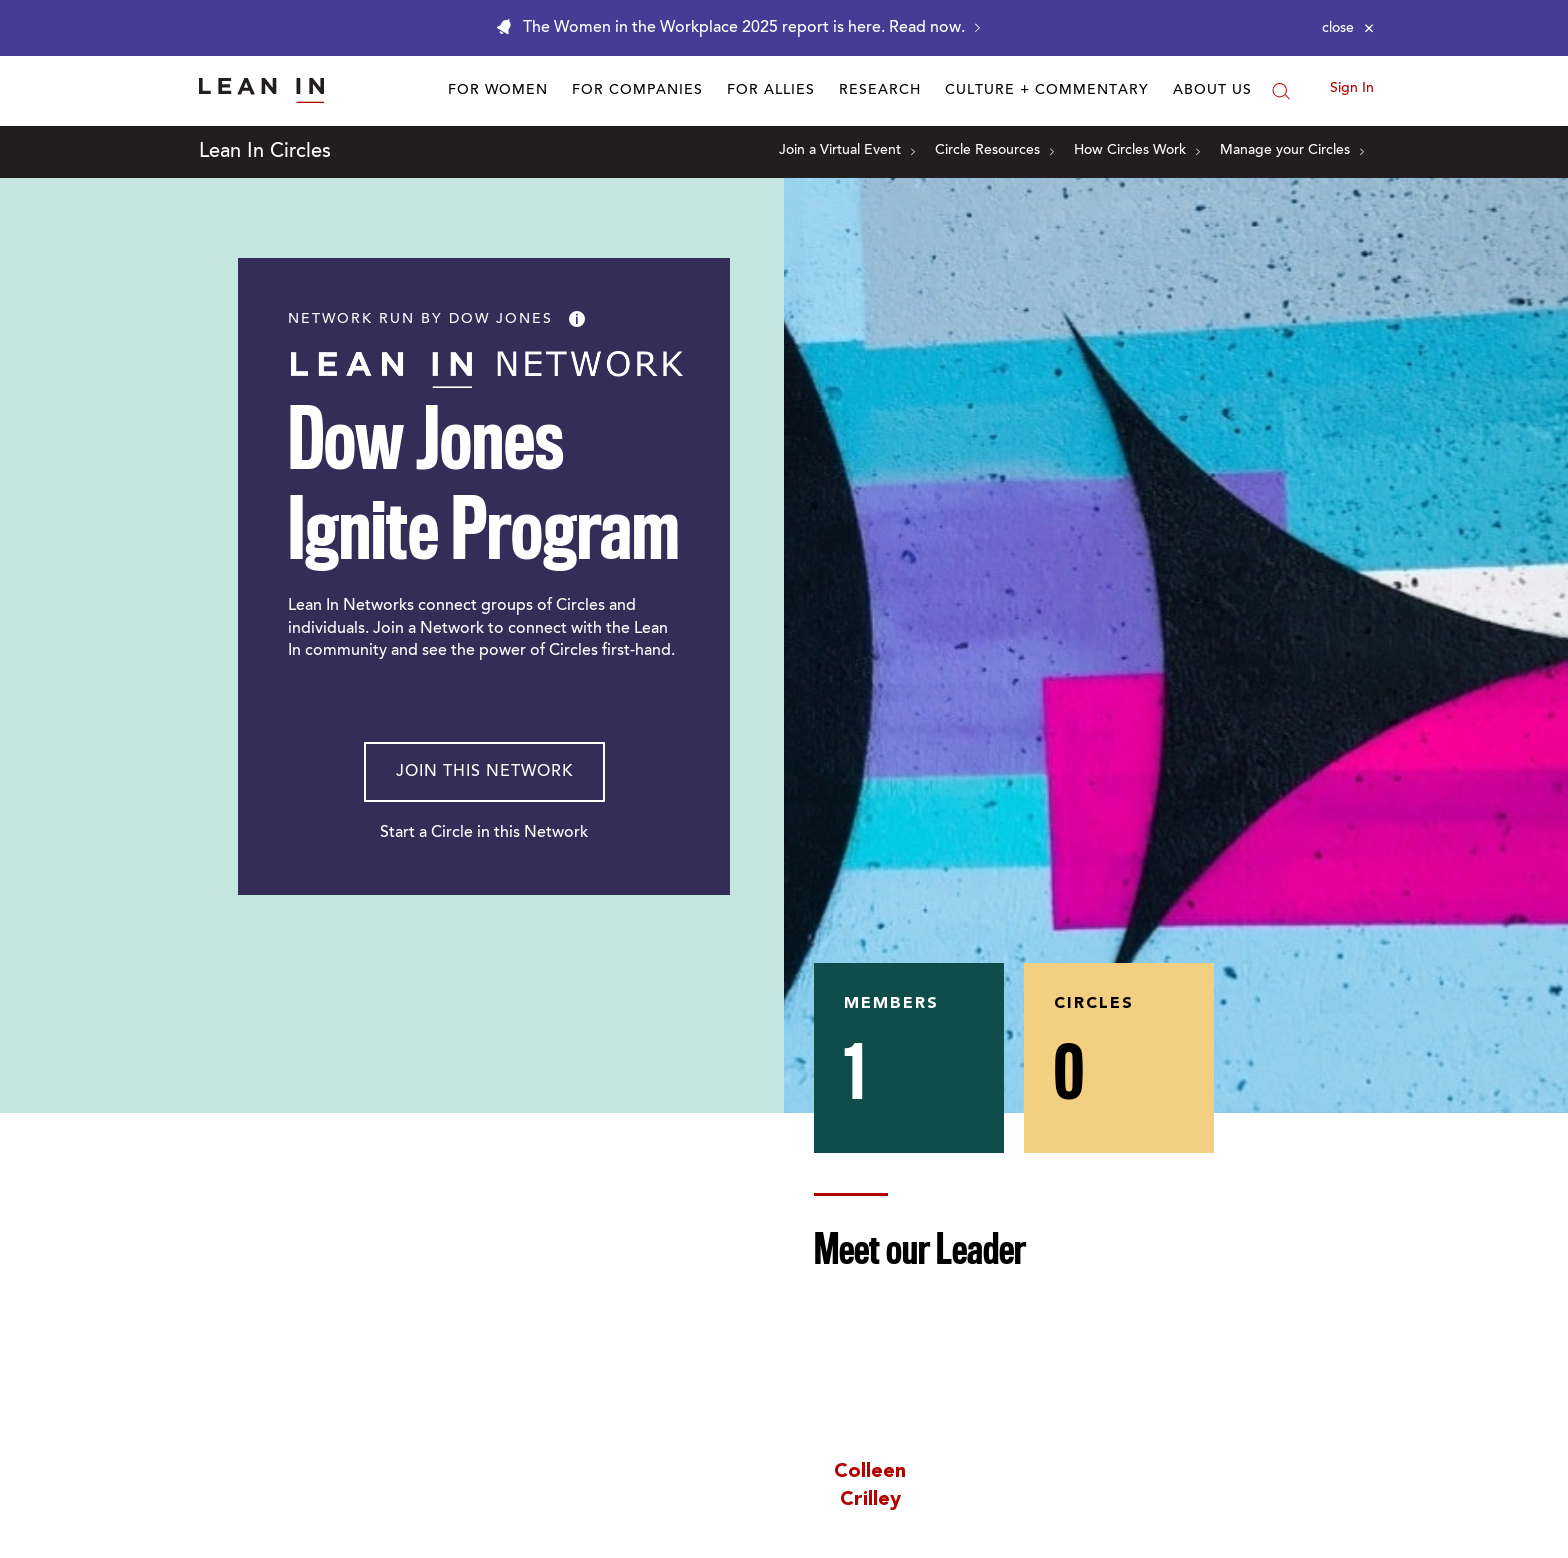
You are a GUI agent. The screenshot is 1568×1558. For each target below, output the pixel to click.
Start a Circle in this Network (484, 833)
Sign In (1352, 89)
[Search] (1281, 91)
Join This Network (484, 772)
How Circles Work (1137, 151)
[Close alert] (1348, 28)
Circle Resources (994, 151)
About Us (1212, 91)
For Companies (637, 91)
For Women (498, 91)
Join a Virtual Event (847, 151)
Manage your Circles (1292, 151)
